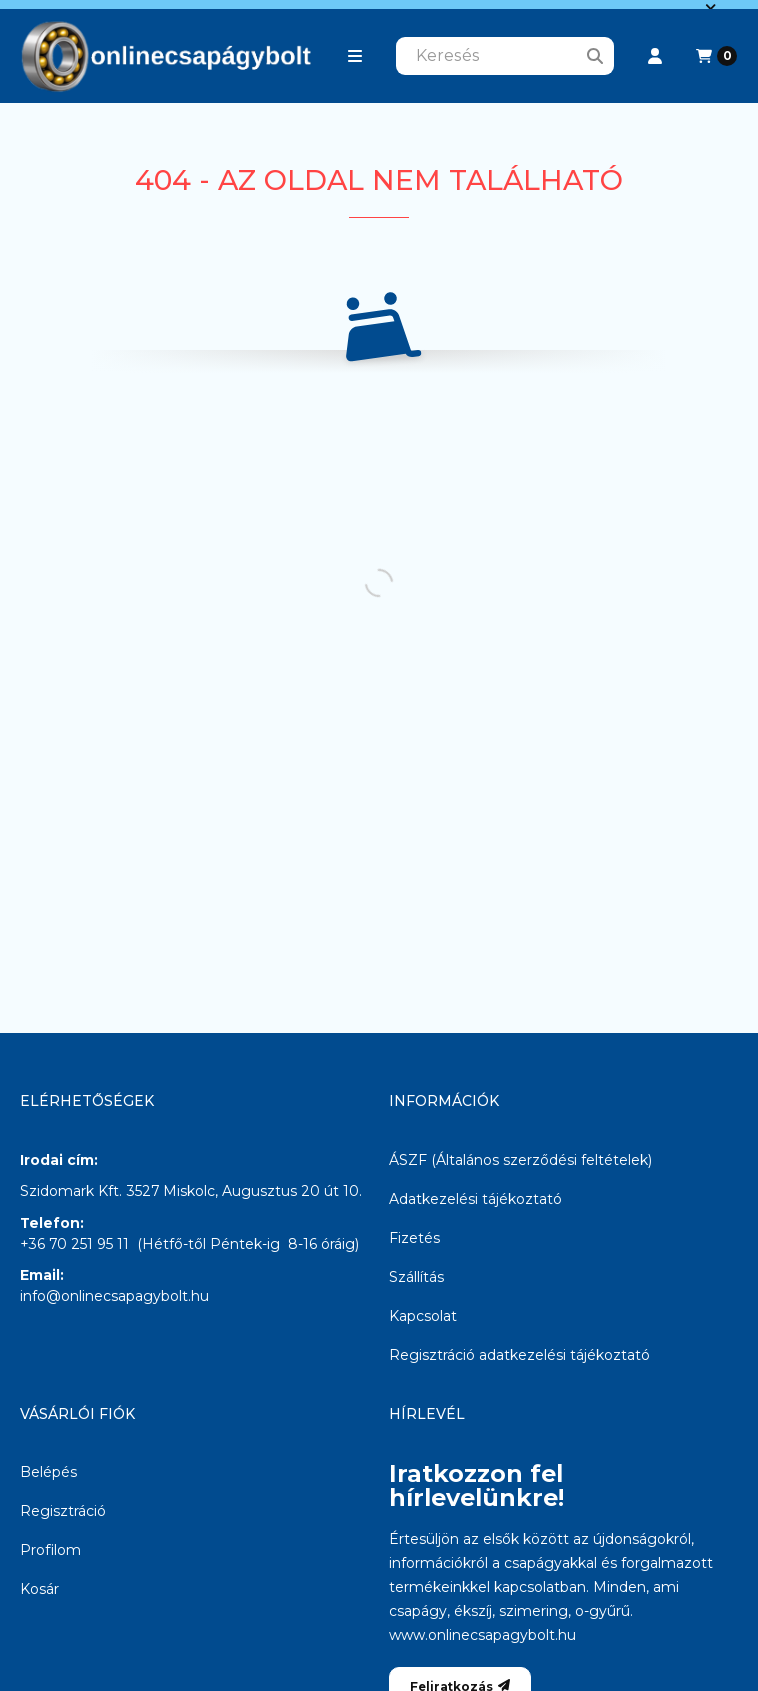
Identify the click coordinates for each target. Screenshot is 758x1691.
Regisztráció (63, 1511)
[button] (355, 56)
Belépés (48, 1472)
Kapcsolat (423, 1316)
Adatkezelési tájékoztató (475, 1199)
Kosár (39, 1589)
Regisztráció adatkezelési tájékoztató (519, 1355)
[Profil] (655, 56)
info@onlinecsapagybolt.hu (114, 1296)
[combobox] (505, 56)
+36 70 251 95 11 (74, 1244)
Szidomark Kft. (71, 1191)
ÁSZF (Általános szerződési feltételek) (520, 1160)
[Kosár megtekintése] (716, 56)
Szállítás (416, 1277)
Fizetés (414, 1238)
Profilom (50, 1550)
